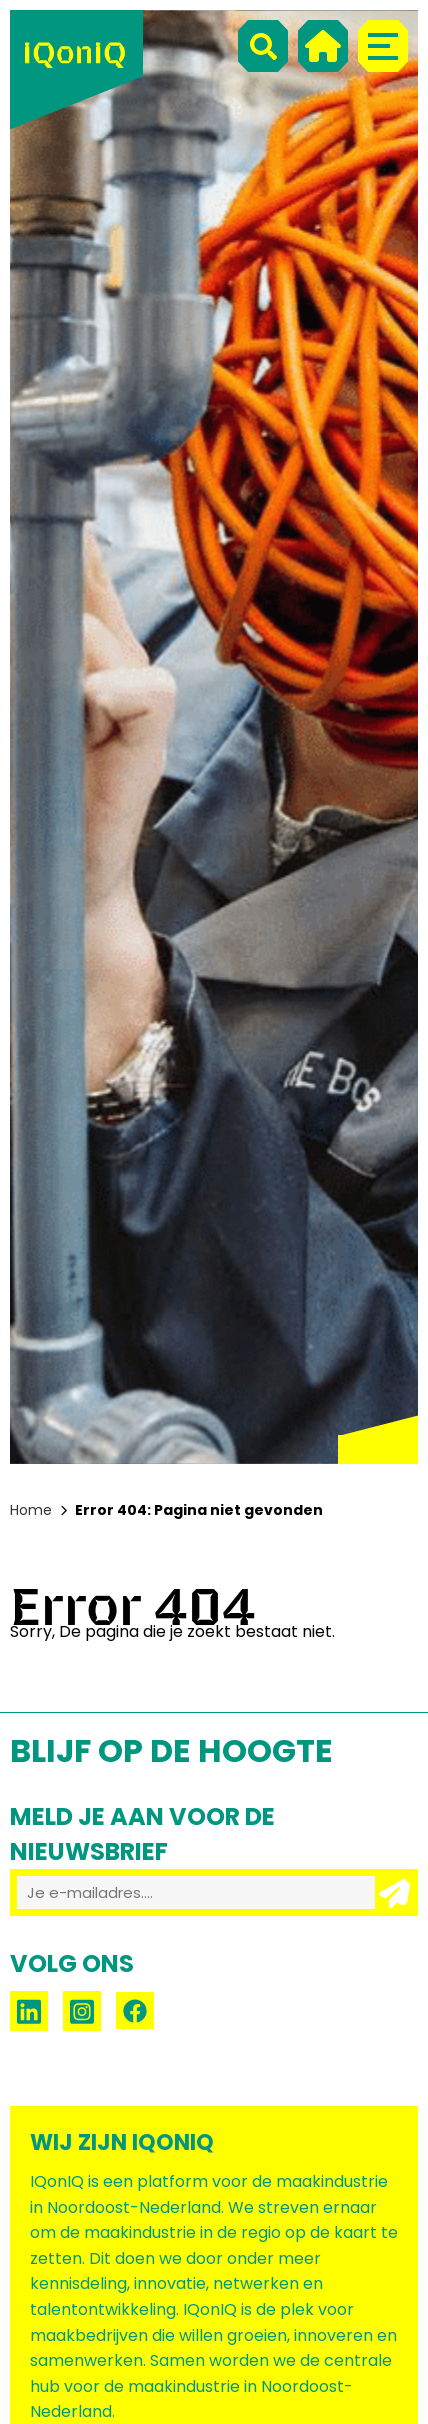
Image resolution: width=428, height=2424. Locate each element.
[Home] (323, 46)
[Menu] (383, 46)
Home (31, 1510)
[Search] (263, 46)
